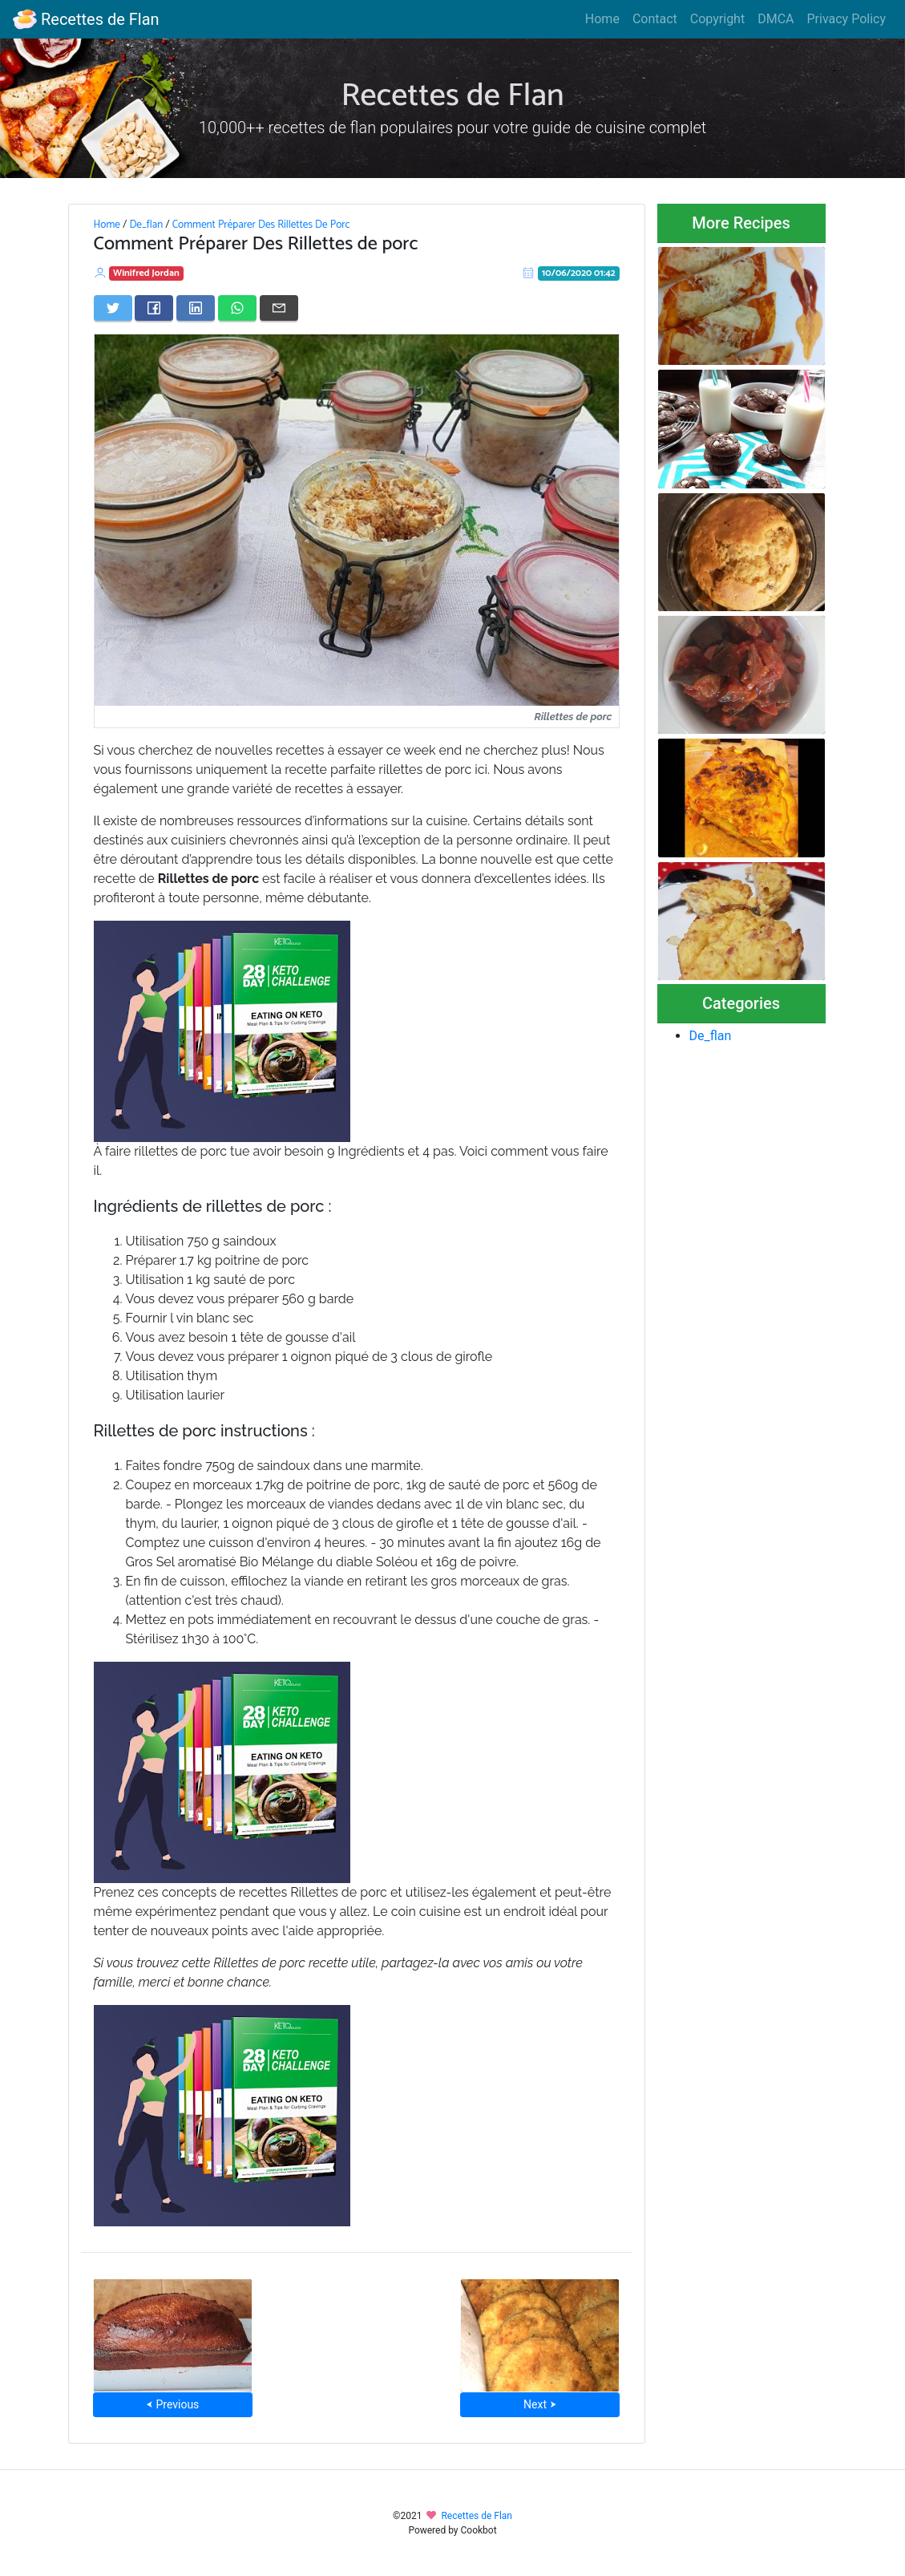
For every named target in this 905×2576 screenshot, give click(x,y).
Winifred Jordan (146, 273)
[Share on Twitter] (113, 308)
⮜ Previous (172, 2404)
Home (602, 18)
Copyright (717, 18)
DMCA (776, 18)
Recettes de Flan (86, 19)
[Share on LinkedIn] (195, 308)
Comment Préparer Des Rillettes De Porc (261, 224)
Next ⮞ (539, 2404)
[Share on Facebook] (154, 308)
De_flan (146, 224)
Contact (654, 18)
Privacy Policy (847, 18)
